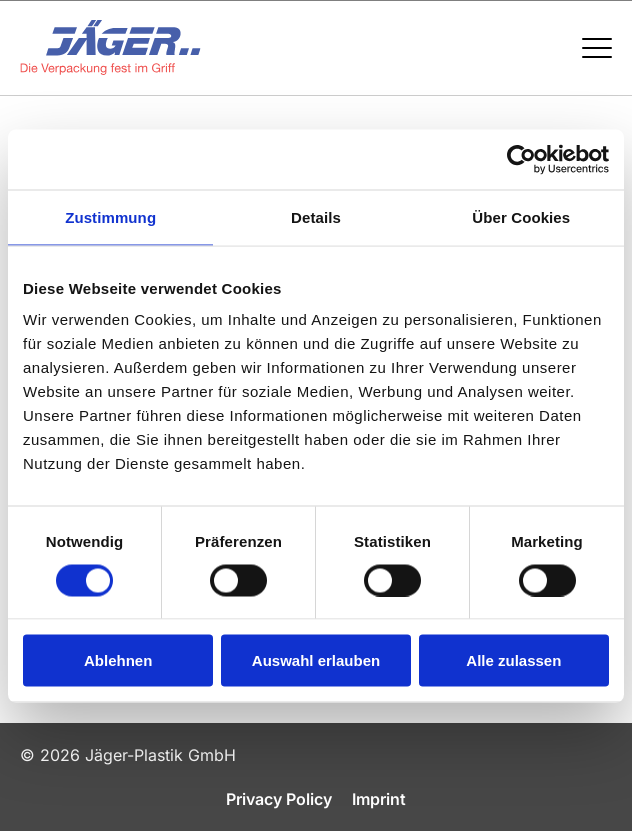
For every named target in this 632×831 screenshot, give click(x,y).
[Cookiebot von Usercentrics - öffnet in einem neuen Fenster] (521, 159)
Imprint (379, 799)
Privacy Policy (279, 799)
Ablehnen (118, 660)
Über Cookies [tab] (521, 216)
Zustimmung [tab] (110, 216)
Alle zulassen (513, 660)
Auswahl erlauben (316, 660)
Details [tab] (316, 216)
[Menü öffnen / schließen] (597, 48)
